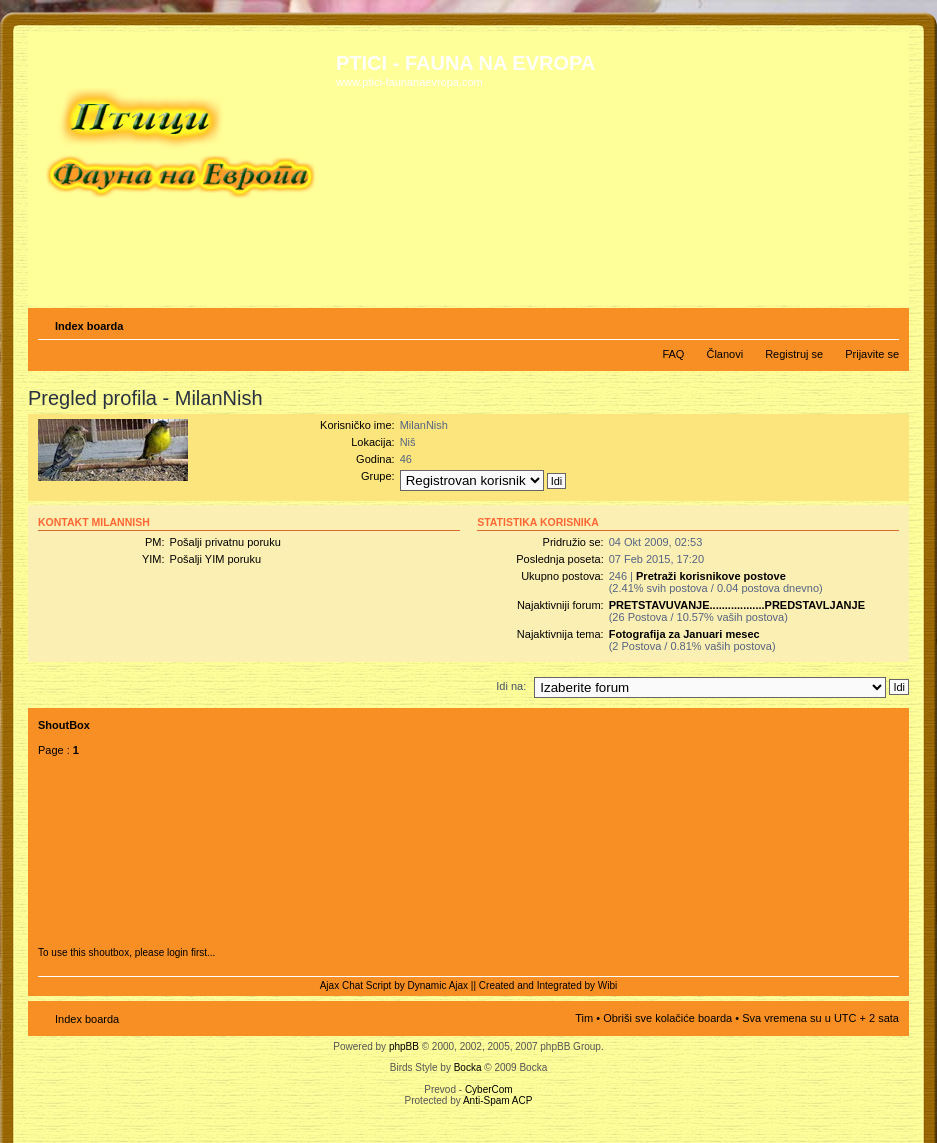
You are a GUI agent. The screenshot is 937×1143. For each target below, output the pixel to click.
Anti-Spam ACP (497, 1100)
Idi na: (511, 686)
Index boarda (89, 326)
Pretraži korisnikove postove (711, 576)
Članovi (724, 354)
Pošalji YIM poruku (216, 559)
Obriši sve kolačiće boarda (667, 1018)
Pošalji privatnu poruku (225, 542)
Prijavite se (872, 354)
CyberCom (489, 1089)
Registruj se (794, 354)
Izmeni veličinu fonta (884, 322)
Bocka (468, 1067)
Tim (584, 1018)
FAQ (673, 354)
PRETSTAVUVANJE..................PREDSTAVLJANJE (737, 605)
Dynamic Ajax (438, 985)
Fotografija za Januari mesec (684, 634)
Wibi (607, 985)
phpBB (404, 1046)
